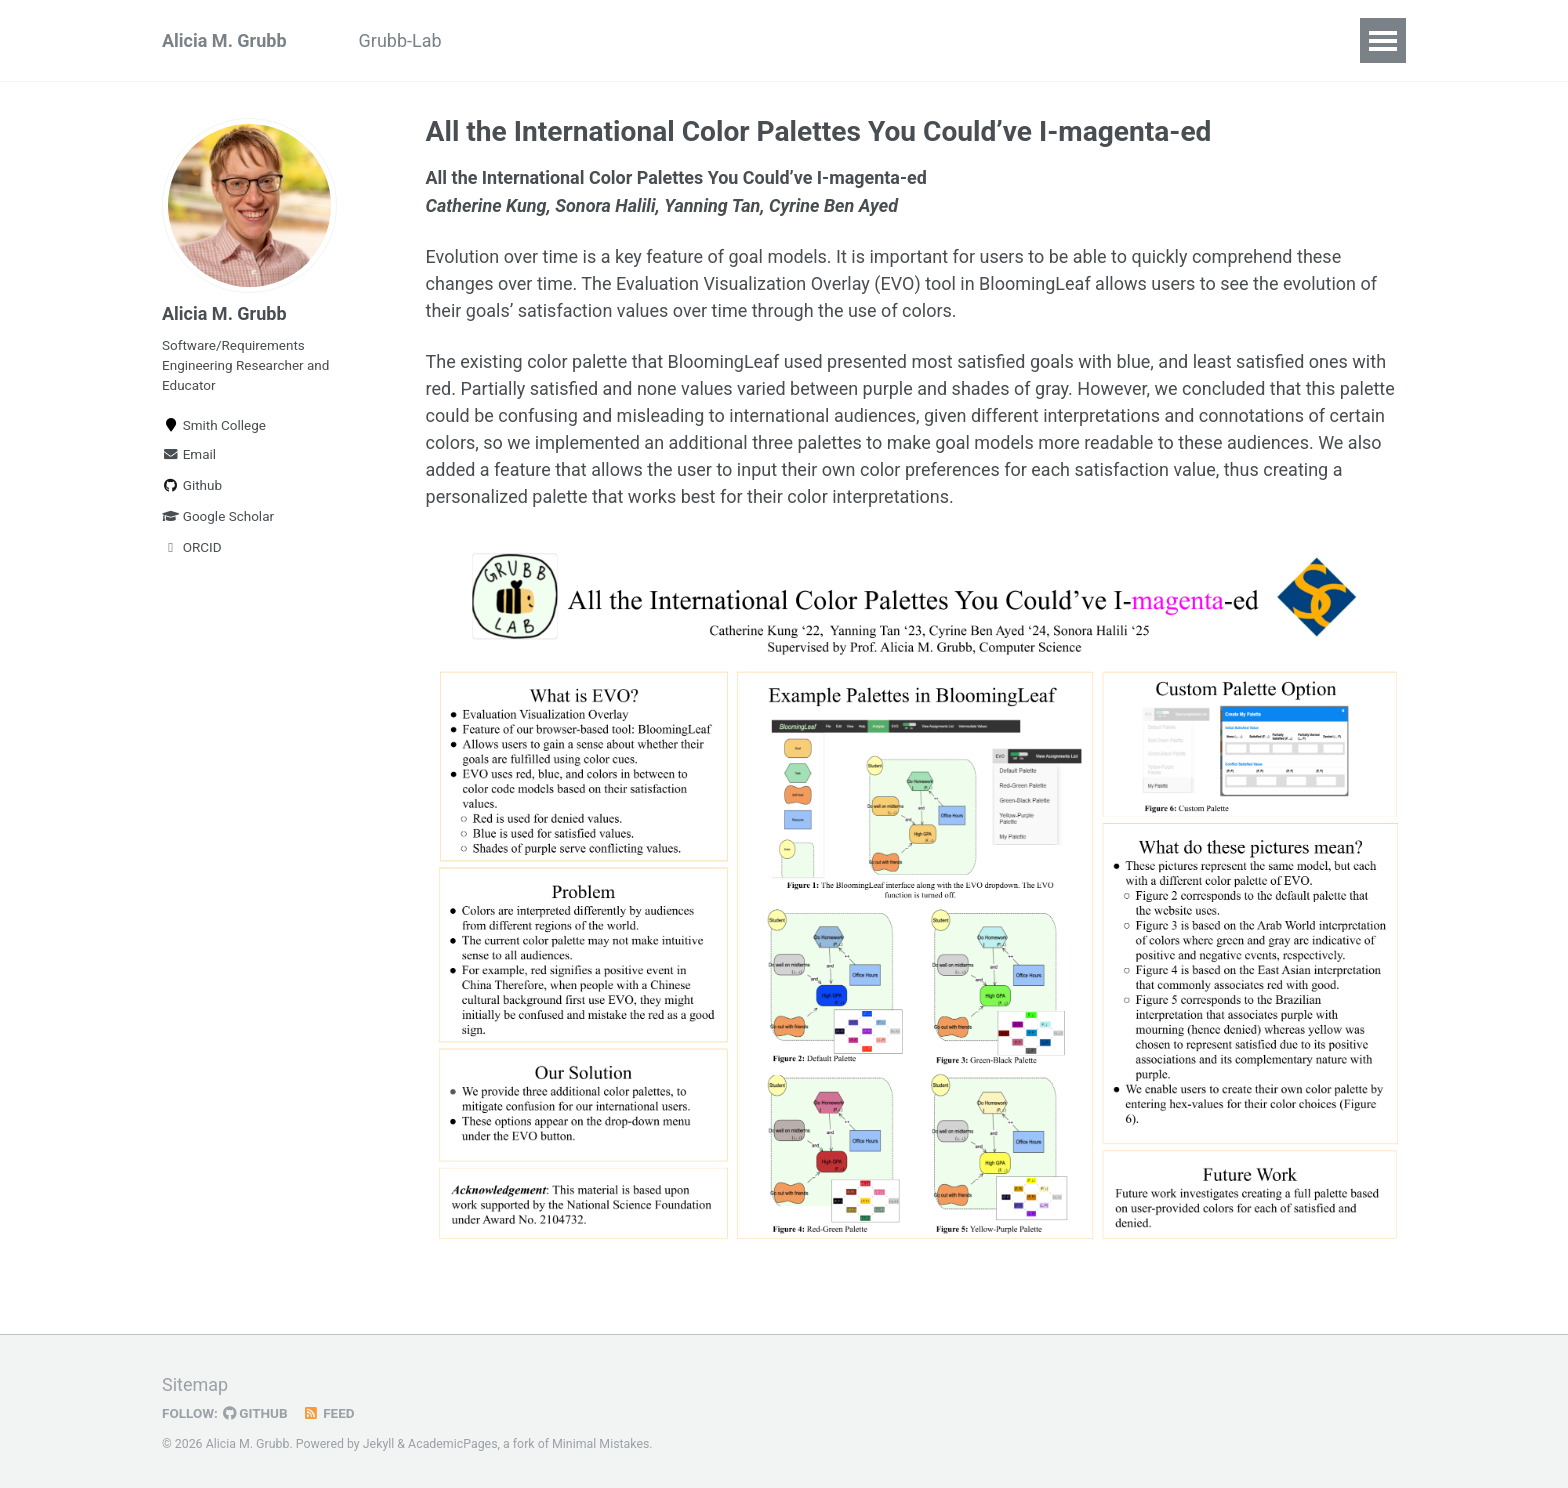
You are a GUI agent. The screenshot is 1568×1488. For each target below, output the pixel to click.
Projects (646, 40)
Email (189, 454)
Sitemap (195, 1382)
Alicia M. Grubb (224, 40)
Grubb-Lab (400, 40)
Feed (329, 1411)
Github (192, 485)
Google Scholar (218, 516)
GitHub (255, 1411)
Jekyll (379, 1442)
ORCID (192, 547)
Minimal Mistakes (600, 1442)
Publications (527, 40)
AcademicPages (452, 1442)
